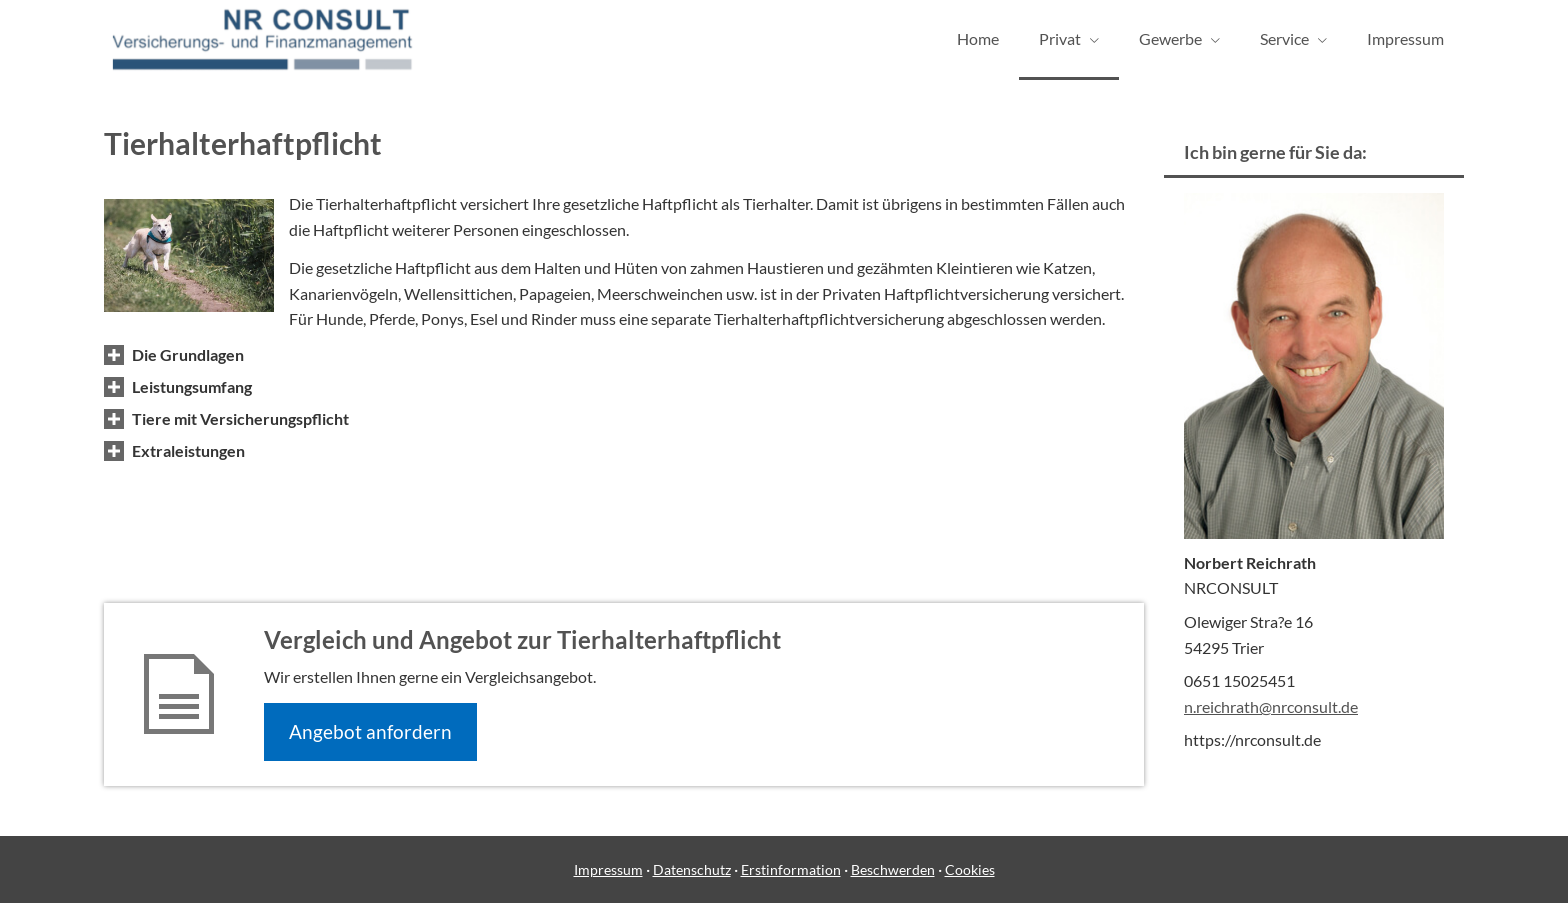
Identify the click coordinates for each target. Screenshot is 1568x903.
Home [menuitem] (978, 38)
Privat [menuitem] (1060, 38)
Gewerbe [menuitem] (1170, 38)
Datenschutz (692, 869)
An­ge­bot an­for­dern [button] (370, 731)
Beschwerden (893, 869)
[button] (188, 354)
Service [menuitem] (1284, 38)
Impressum (608, 869)
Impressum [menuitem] (1405, 38)
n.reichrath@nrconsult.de (1271, 706)
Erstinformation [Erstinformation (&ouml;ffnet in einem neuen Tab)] (791, 869)
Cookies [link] (970, 869)
